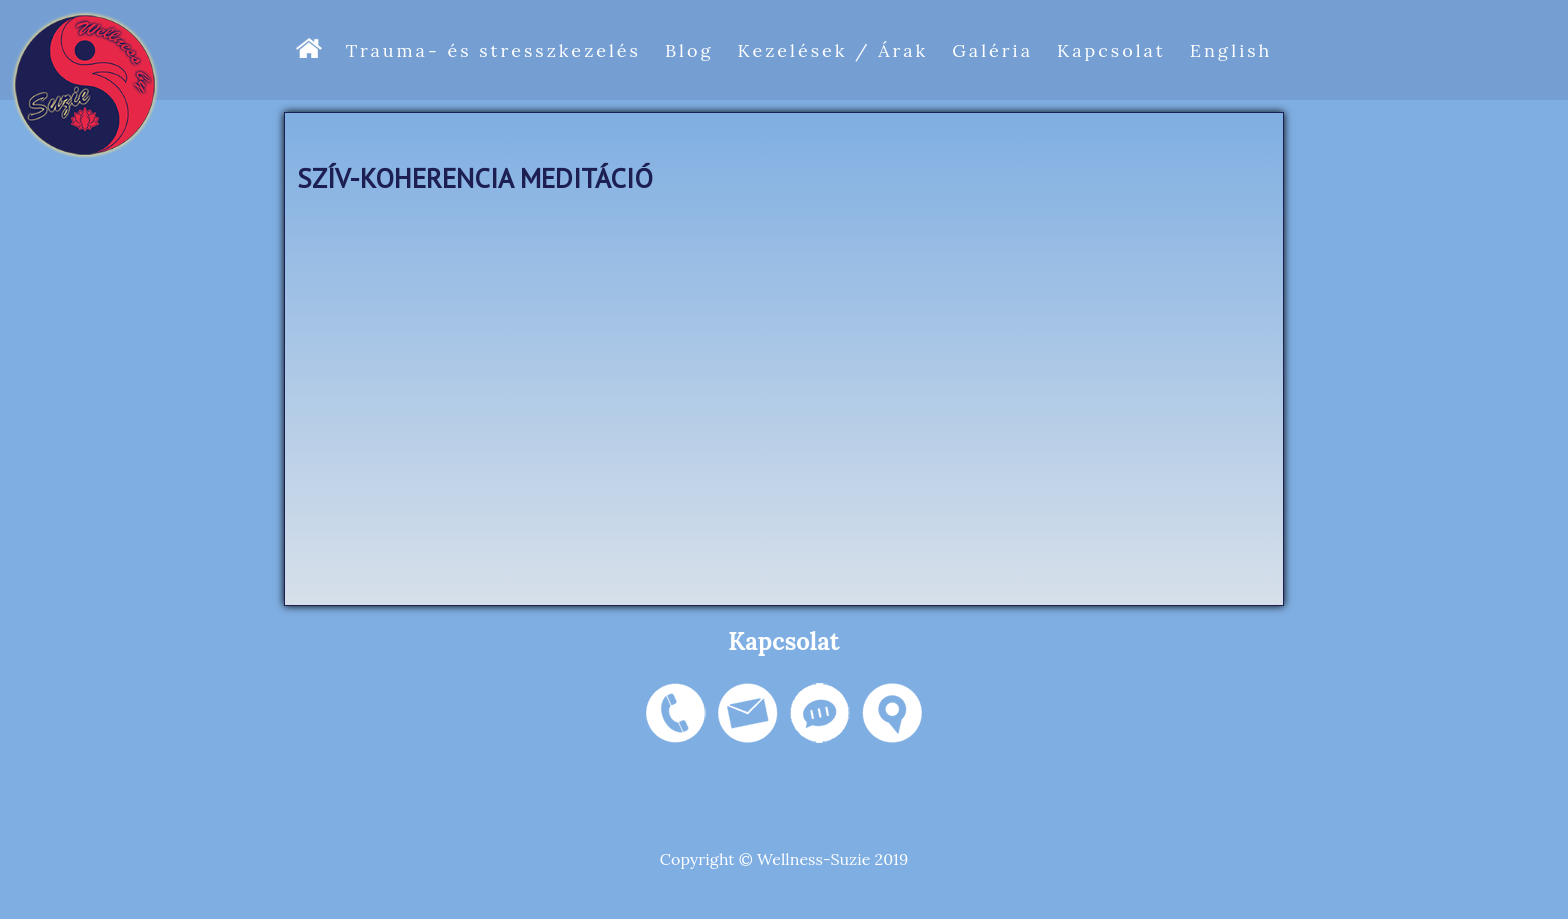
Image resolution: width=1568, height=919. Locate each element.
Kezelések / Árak (832, 50)
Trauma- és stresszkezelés (493, 50)
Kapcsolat (1111, 50)
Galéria (992, 50)
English (1231, 50)
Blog (689, 50)
